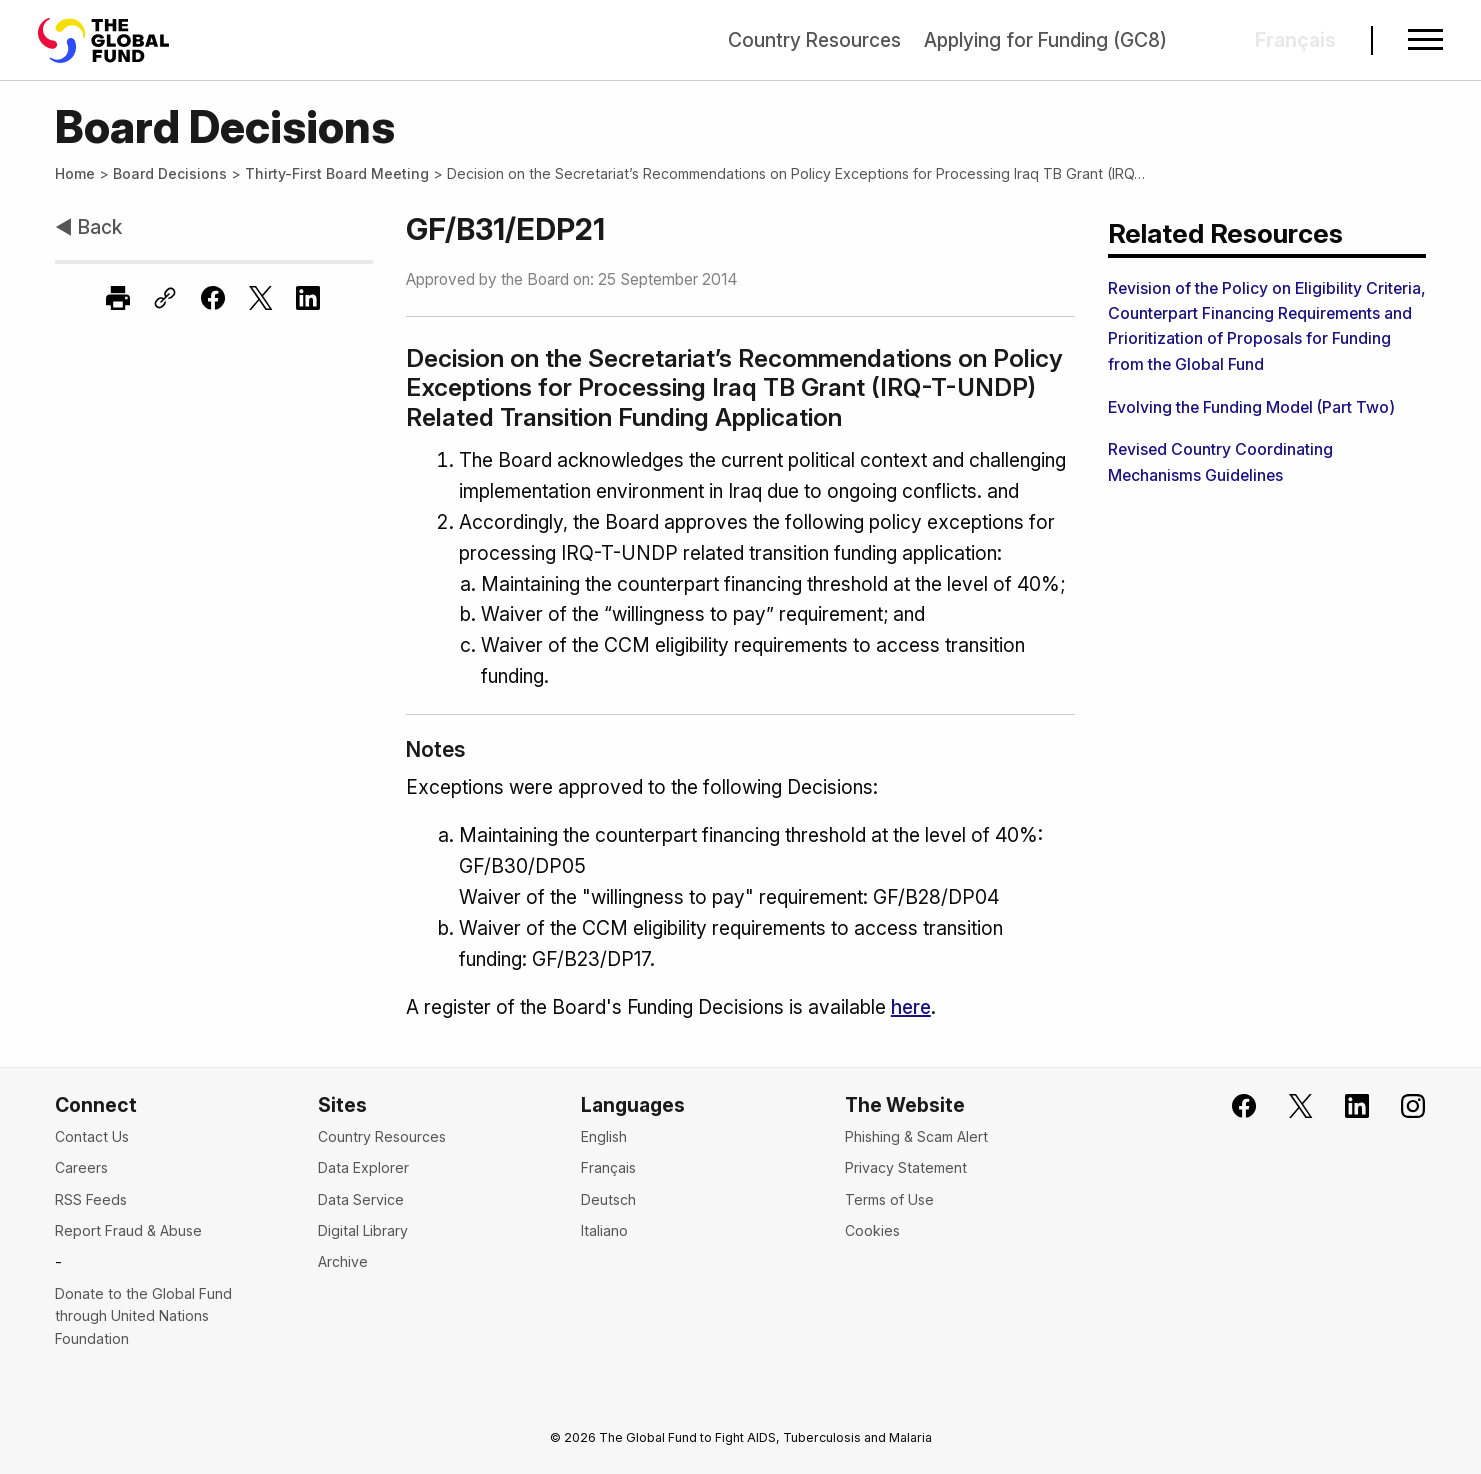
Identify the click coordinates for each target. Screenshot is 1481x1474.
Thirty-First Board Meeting (337, 173)
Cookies (872, 1230)
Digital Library (363, 1230)
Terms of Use (889, 1199)
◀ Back (88, 227)
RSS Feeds (91, 1199)
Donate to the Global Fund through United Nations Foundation (143, 1316)
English (604, 1136)
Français (608, 1167)
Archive (343, 1261)
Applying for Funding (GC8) (1045, 40)
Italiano (604, 1230)
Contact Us (92, 1136)
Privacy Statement (906, 1167)
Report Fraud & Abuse (128, 1230)
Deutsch (608, 1199)
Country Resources (814, 40)
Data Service (361, 1199)
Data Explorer (363, 1167)
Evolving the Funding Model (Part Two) (1251, 407)
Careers (81, 1167)
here (911, 1007)
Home (75, 173)
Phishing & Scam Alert (916, 1136)
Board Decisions (170, 173)
